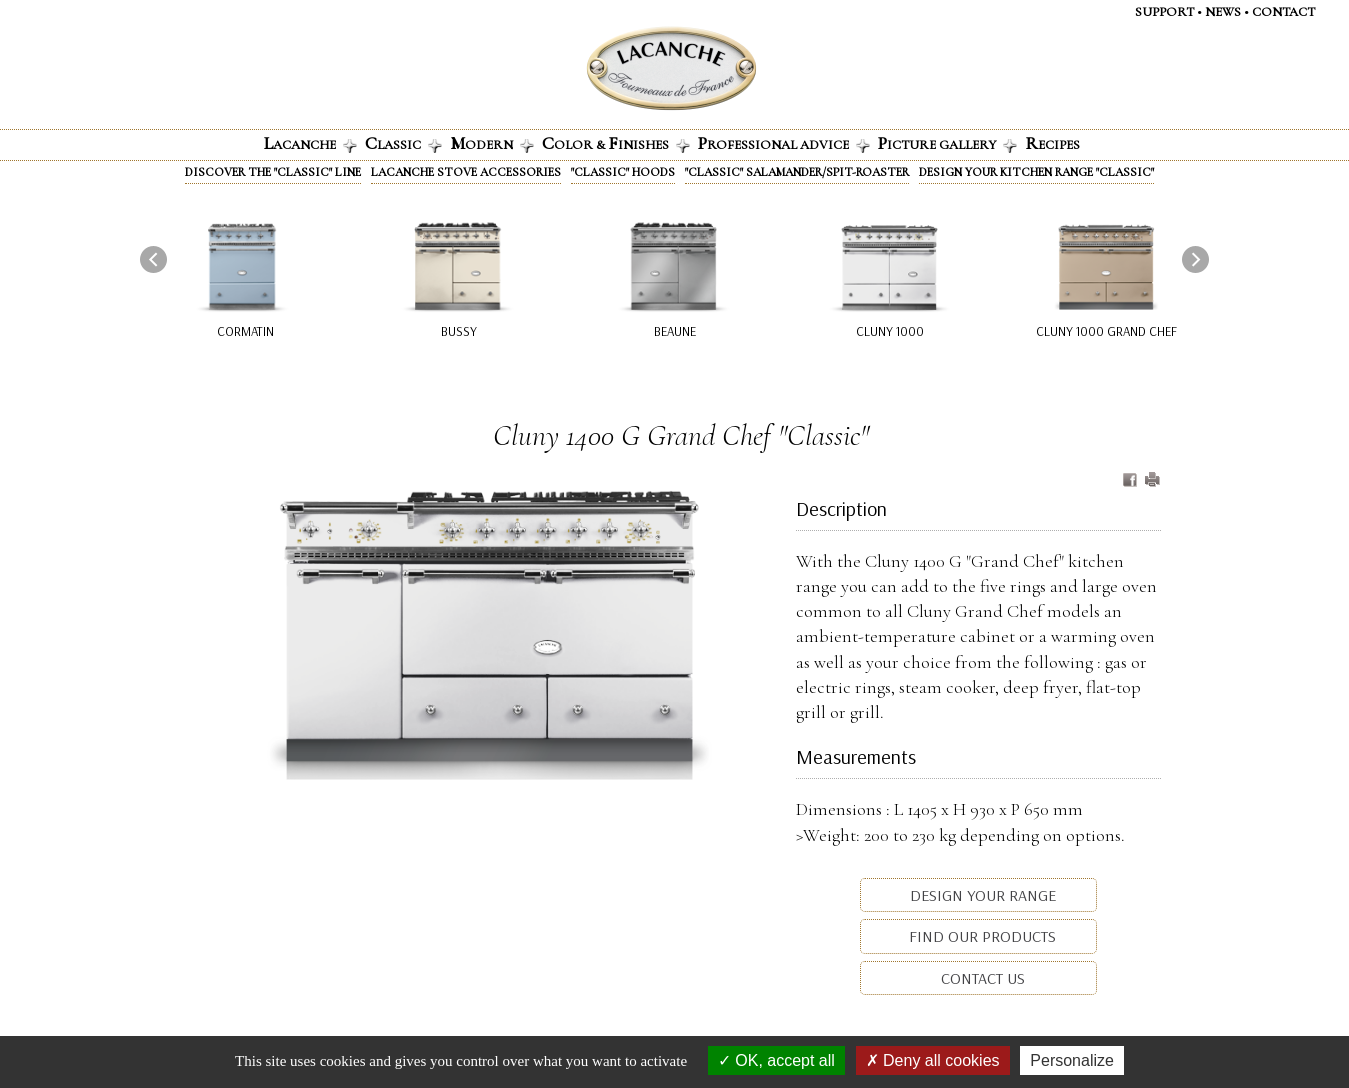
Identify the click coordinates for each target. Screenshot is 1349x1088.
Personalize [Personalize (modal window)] (1072, 1060)
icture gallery (947, 143)
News (1223, 12)
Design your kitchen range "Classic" (1036, 172)
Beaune (674, 331)
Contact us (981, 978)
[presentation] (153, 258)
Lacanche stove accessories (466, 172)
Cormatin (244, 331)
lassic (403, 143)
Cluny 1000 (890, 331)
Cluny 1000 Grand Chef (1106, 331)
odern (492, 143)
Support (1164, 12)
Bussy (459, 331)
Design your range (981, 895)
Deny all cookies (933, 1060)
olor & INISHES (616, 143)
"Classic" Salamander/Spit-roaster (797, 172)
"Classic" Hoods (623, 172)
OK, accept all (776, 1060)
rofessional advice (784, 143)
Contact (1283, 12)
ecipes (1052, 143)
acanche (310, 143)
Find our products (980, 936)
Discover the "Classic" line (273, 172)
